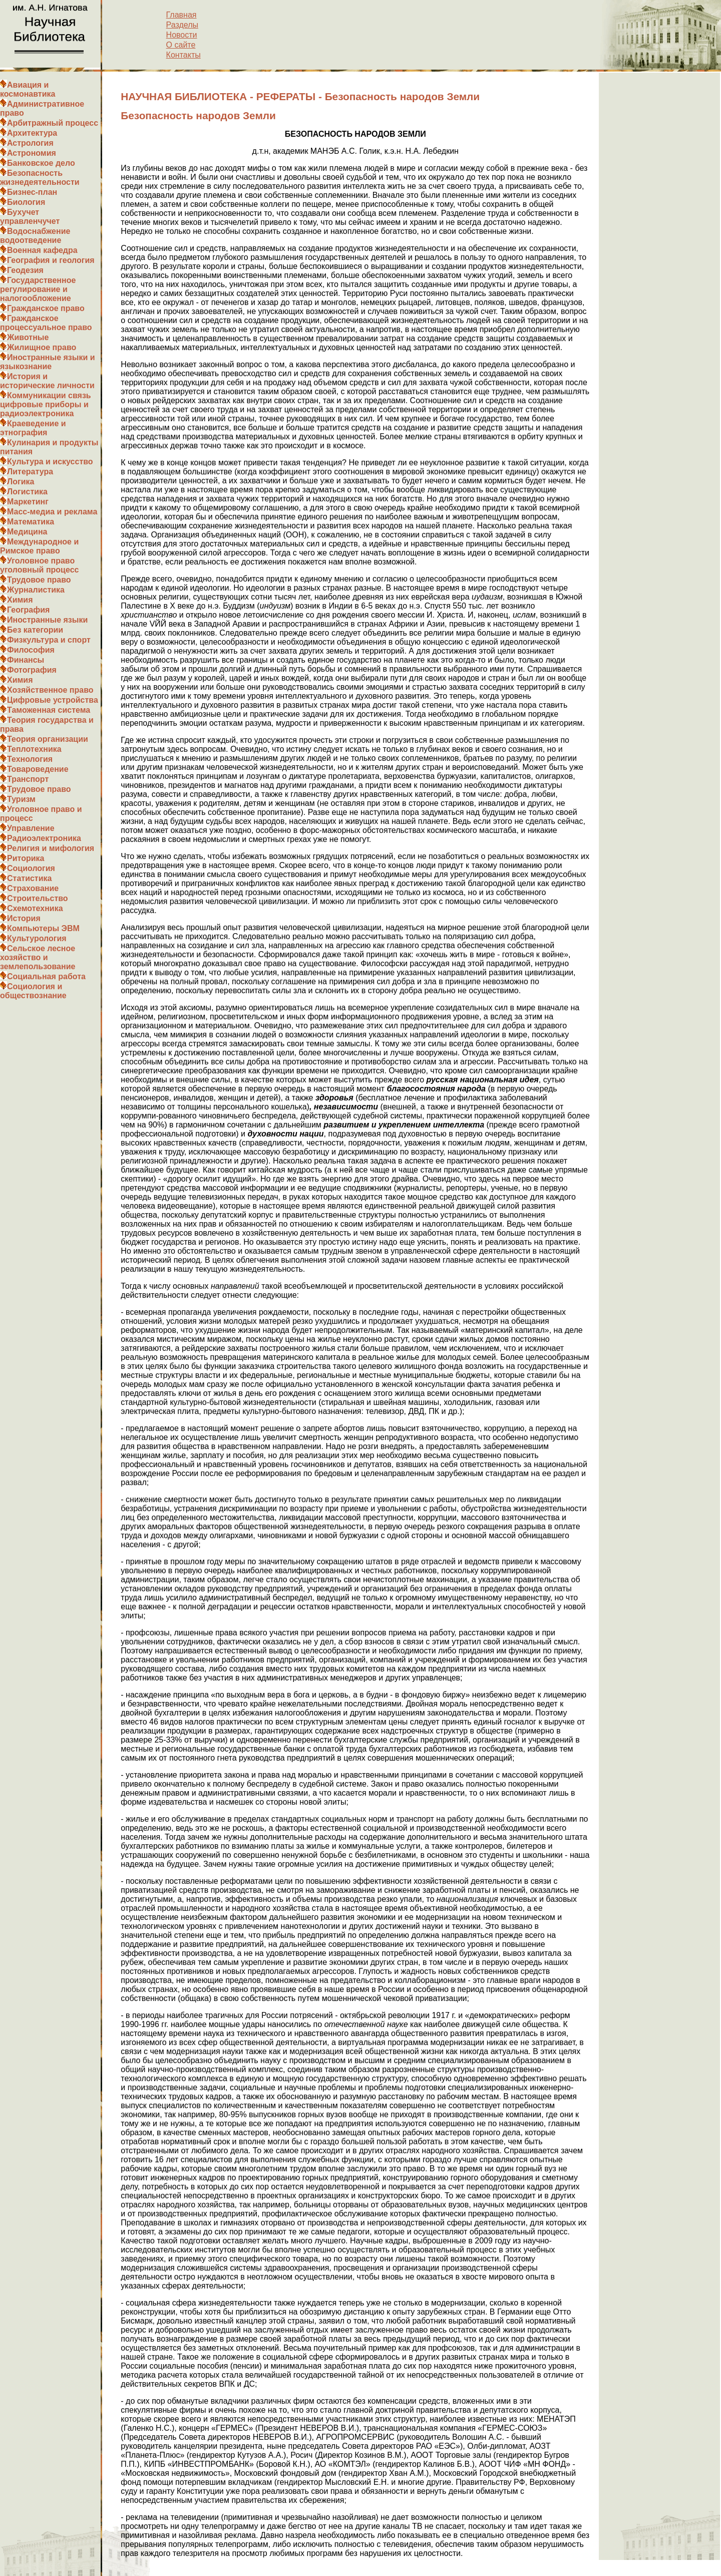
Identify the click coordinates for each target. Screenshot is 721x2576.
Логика (20, 481)
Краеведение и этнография (33, 428)
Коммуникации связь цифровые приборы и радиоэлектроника (45, 404)
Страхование (33, 888)
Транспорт (28, 779)
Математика (30, 521)
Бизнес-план (32, 192)
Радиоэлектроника (44, 838)
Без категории (35, 630)
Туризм (21, 799)
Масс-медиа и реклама (52, 511)
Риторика (25, 858)
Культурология (37, 938)
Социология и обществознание (33, 991)
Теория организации (47, 739)
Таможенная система (48, 710)
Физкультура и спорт (49, 640)
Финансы (25, 660)
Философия (31, 650)
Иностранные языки (47, 620)
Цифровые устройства (52, 700)
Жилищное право (41, 347)
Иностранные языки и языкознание (47, 362)
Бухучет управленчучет (30, 216)
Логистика (27, 491)
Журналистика (36, 590)
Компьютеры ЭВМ (43, 928)
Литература (30, 471)
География (28, 610)
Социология (31, 868)
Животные (28, 337)
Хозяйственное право (50, 690)
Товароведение (38, 769)
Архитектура (32, 133)
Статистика (29, 878)
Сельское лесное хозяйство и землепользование (37, 957)
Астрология (30, 143)
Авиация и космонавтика (27, 89)
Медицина (27, 531)
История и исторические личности (47, 381)
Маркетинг (28, 501)
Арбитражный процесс (52, 123)
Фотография (32, 670)
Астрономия (31, 153)
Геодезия (25, 270)
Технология (30, 759)
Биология (26, 202)
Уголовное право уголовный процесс (39, 565)
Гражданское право (46, 308)
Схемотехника (35, 908)
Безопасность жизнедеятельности (40, 177)
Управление (31, 828)
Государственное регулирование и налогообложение (38, 289)
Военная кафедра (42, 250)
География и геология (51, 260)
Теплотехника (34, 749)
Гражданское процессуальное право (46, 323)
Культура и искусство (50, 461)
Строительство (37, 898)
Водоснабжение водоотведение (35, 235)
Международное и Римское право (39, 546)
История (24, 918)
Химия (20, 600)
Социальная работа (46, 976)
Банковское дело (41, 163)
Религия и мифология (50, 848)
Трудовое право (39, 580)
